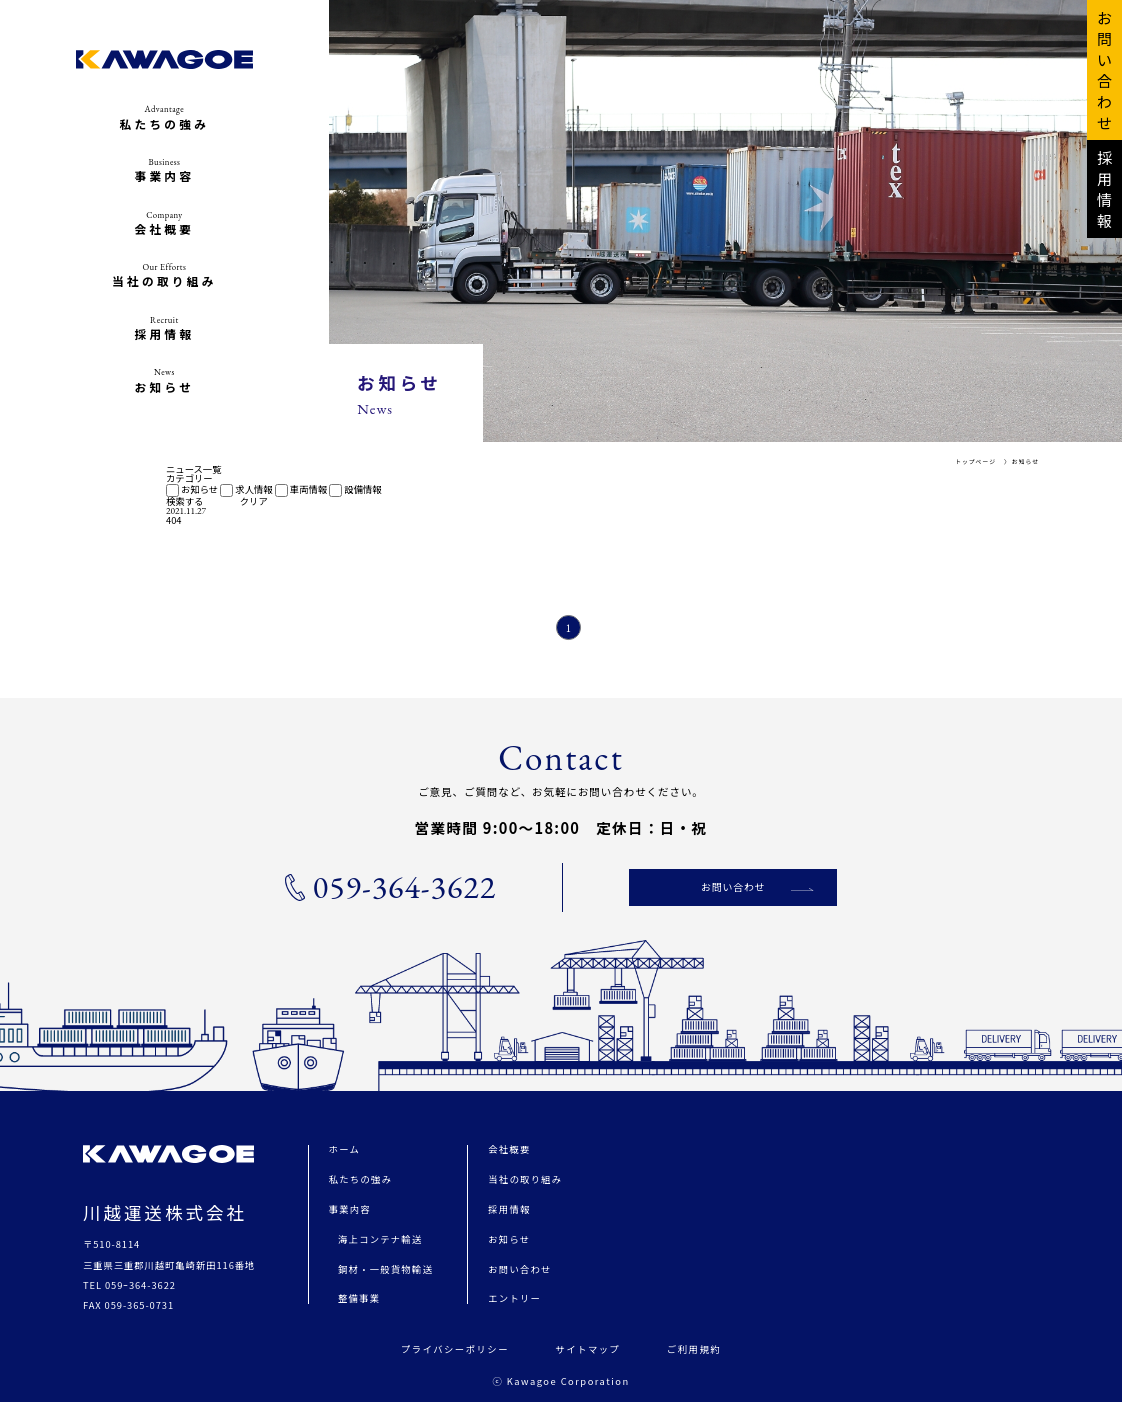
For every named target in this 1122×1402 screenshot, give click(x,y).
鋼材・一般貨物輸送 (385, 1269)
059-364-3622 (390, 887)
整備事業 (359, 1298)
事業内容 (350, 1209)
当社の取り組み (525, 1179)
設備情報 (355, 489)
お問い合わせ (733, 886)
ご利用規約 (694, 1349)
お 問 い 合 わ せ (1104, 70)
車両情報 (301, 489)
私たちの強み (360, 1179)
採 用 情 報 (1104, 189)
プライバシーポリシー (455, 1349)
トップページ (975, 461)
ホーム (344, 1149)
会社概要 (509, 1149)
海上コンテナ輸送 (380, 1239)
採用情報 (509, 1209)
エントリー (514, 1298)
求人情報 (246, 489)
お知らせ (1025, 461)
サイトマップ (587, 1349)
